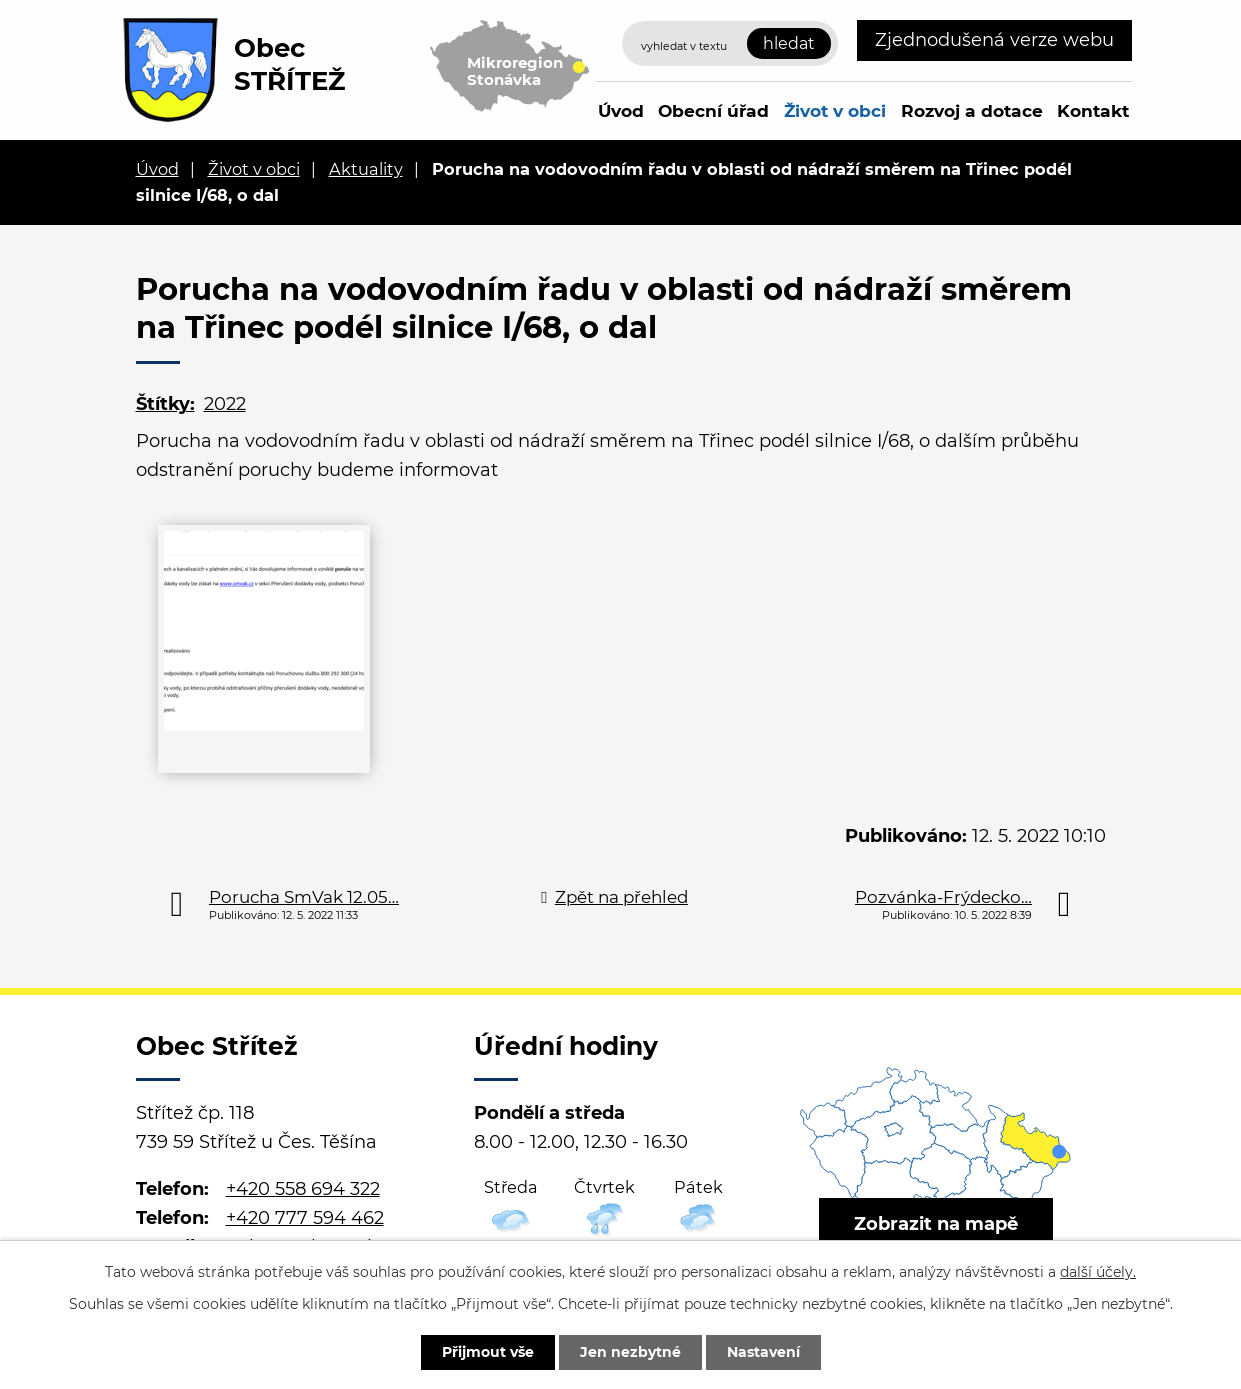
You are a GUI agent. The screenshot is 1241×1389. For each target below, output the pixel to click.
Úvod (621, 110)
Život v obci (835, 110)
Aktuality (366, 169)
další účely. (1098, 1272)
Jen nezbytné (630, 1352)
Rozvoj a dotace (972, 110)
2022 (225, 404)
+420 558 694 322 (303, 1189)
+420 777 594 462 (305, 1218)
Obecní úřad (713, 110)
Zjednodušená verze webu (994, 40)
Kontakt (1093, 110)
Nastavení (763, 1352)
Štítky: (165, 404)
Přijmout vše (488, 1352)
